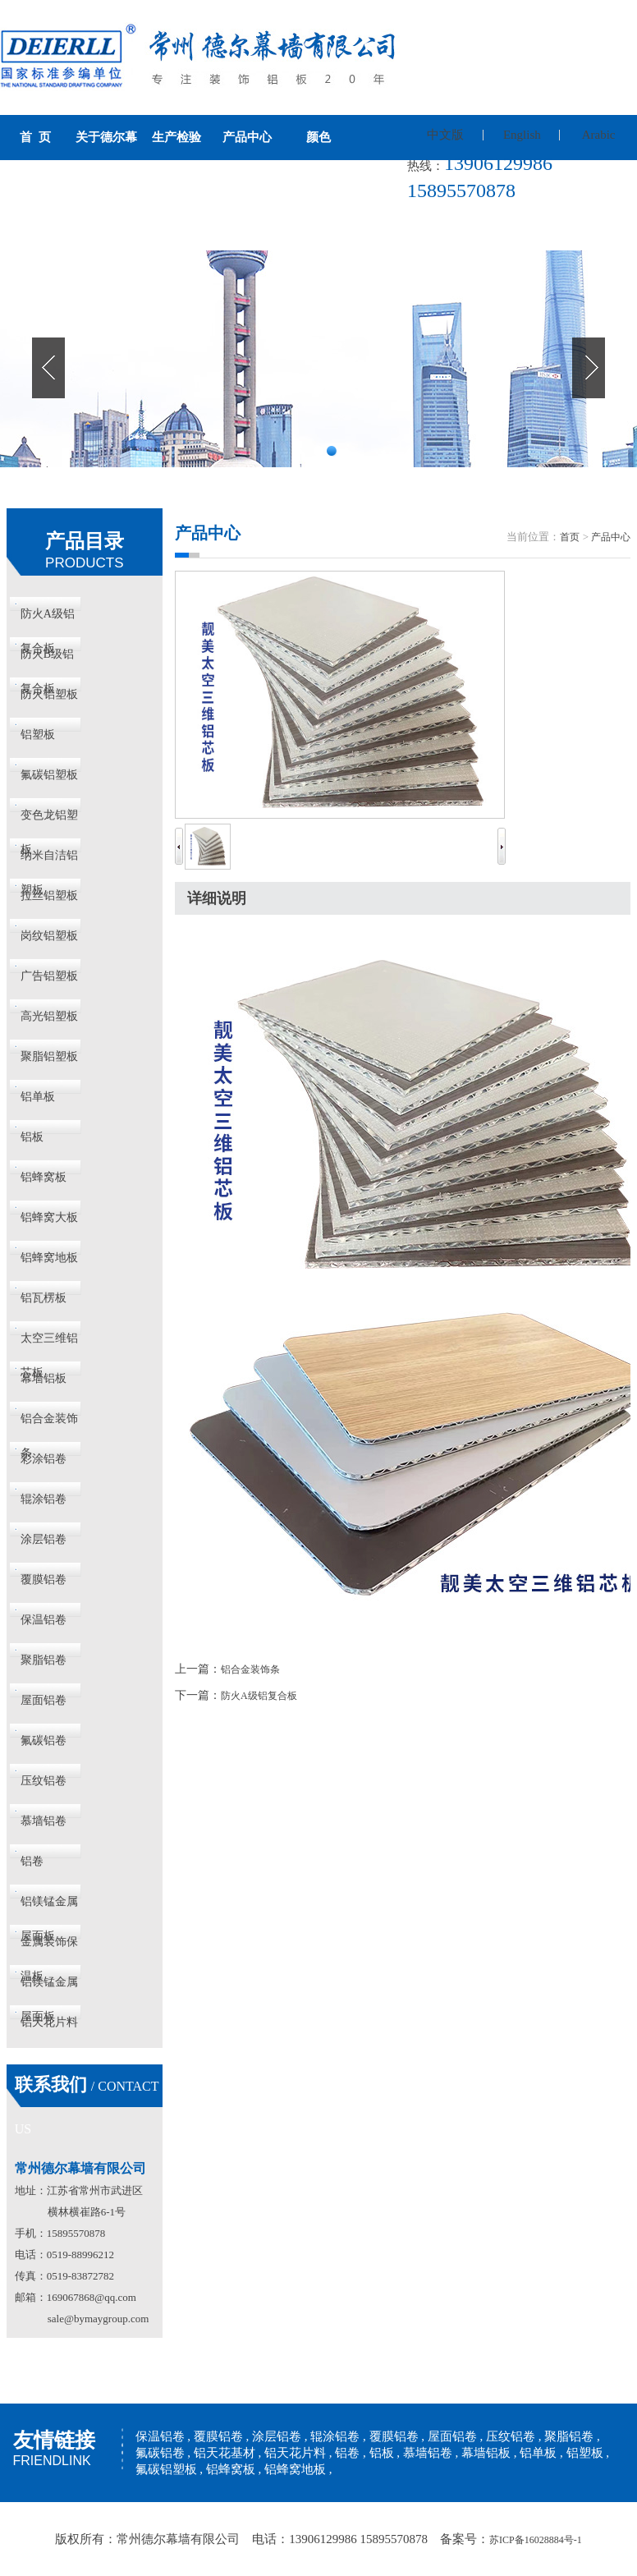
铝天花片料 (49, 2022)
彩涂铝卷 (43, 1459)
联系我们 (35, 227)
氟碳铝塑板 (49, 775)
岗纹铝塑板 (49, 936)
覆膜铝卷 (43, 1579)
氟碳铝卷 (43, 1740)
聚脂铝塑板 (49, 1056)
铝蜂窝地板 (49, 1257)
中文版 (445, 134)
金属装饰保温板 (49, 1947)
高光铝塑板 (49, 1016)
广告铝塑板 (49, 976)
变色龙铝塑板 (49, 821)
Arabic (599, 134)
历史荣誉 (247, 182)
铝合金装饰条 (49, 1424)
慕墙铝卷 (43, 1821)
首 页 (35, 137)
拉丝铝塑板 (49, 895)
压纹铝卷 (43, 1781)
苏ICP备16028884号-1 (535, 2540)
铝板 (32, 1137)
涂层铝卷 (43, 1539)
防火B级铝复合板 (47, 660)
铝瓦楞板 (43, 1298)
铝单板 (38, 1097)
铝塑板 (38, 734)
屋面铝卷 (43, 1700)
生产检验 (176, 137)
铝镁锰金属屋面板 (49, 1907)
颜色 (318, 137)
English (522, 134)
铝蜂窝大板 (49, 1217)
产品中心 (247, 137)
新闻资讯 (318, 182)
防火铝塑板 (49, 694)
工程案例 (176, 182)
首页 (570, 537)
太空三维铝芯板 (49, 1344)
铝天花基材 (224, 2452)
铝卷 (32, 1861)
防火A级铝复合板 (48, 619)
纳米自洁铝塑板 (49, 861)
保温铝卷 (43, 1620)
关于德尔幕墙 (106, 160)
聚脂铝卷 (43, 1660)
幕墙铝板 (43, 1378)
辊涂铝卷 (43, 1499)
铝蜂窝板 (43, 1177)
